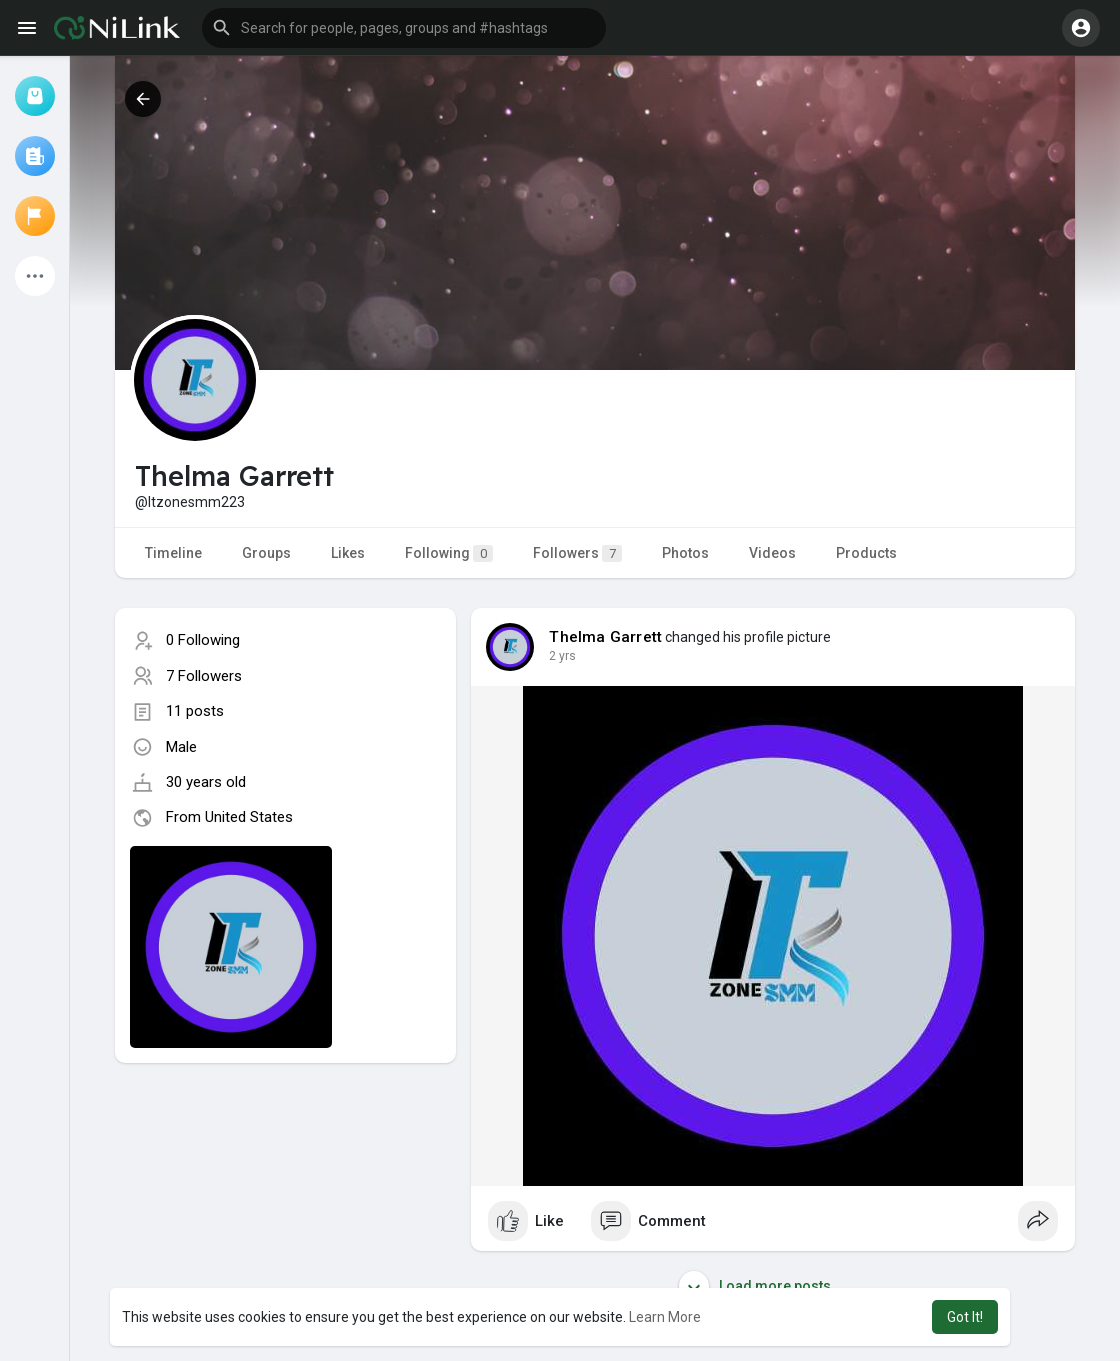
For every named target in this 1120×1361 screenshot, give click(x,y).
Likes (348, 553)
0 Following (203, 640)
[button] (404, 28)
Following (449, 553)
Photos (685, 553)
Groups (266, 553)
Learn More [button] (665, 1317)
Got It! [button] (965, 1317)
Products (866, 553)
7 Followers (204, 676)
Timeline (173, 553)
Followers (577, 553)
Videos (772, 553)
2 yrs (562, 656)
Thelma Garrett (605, 637)
